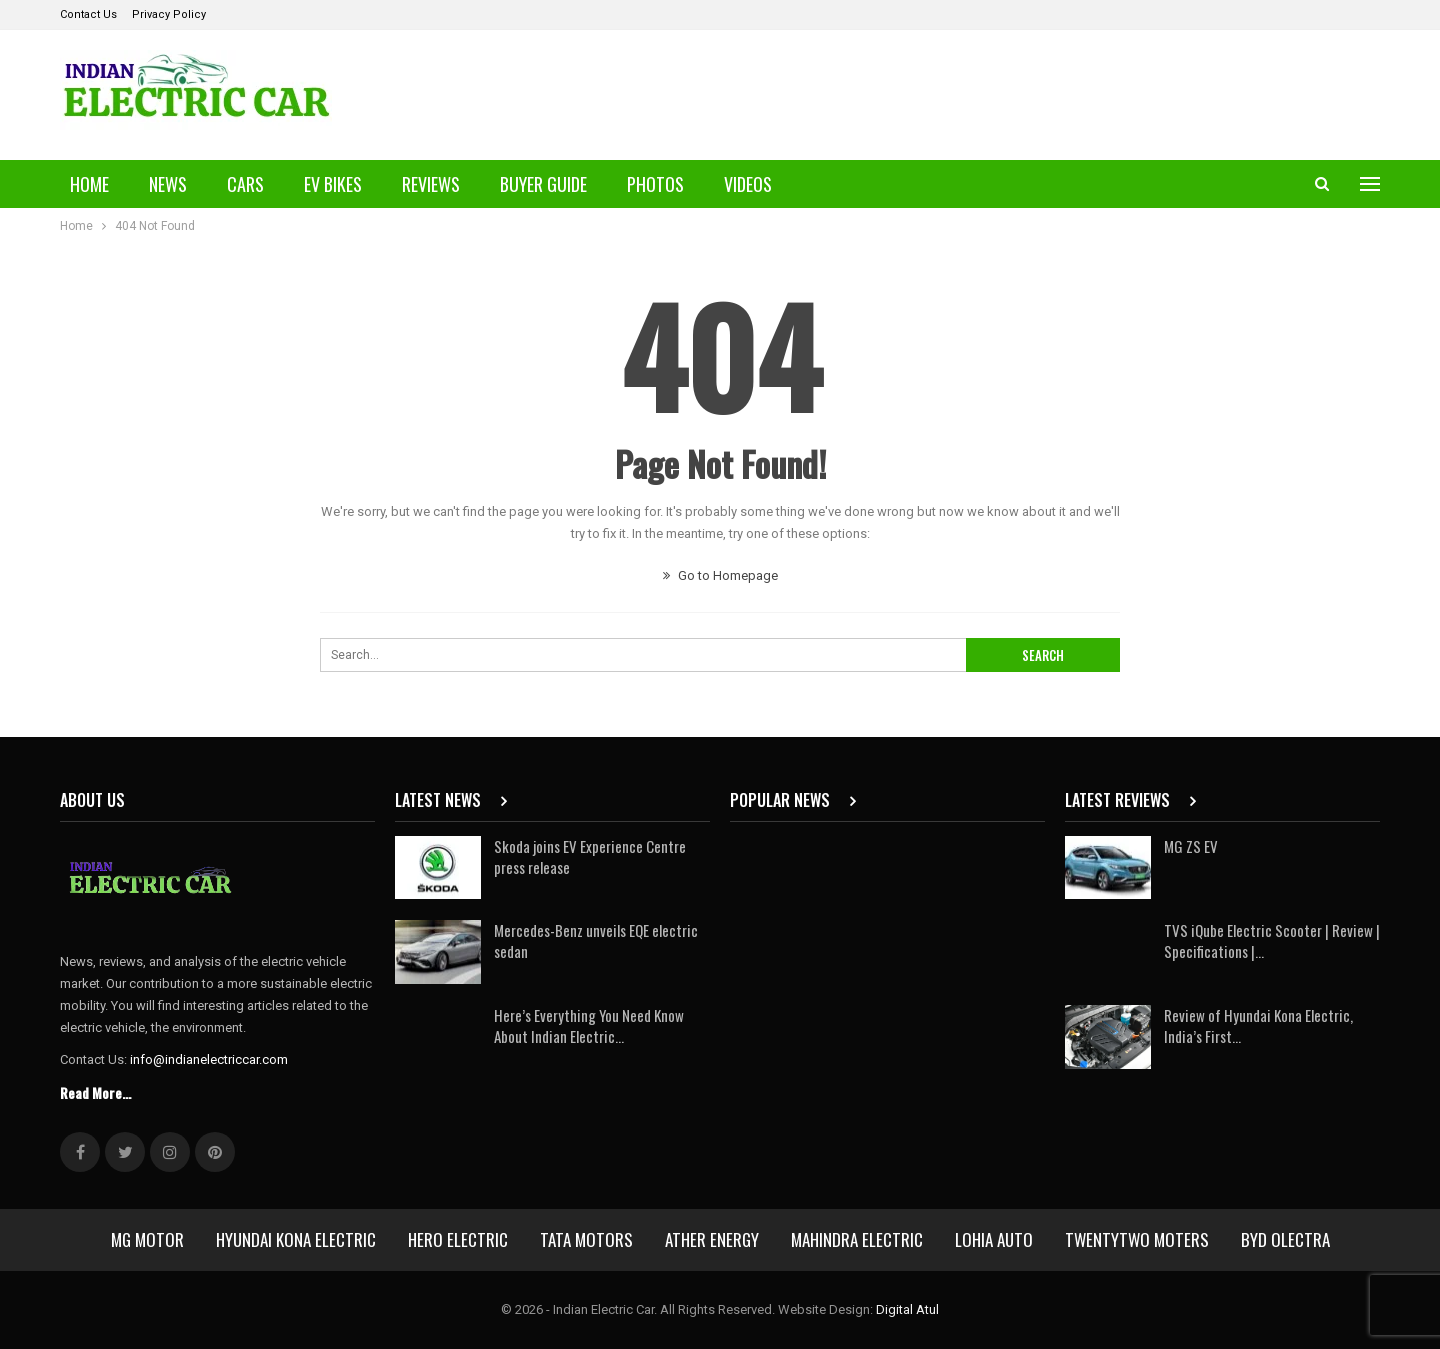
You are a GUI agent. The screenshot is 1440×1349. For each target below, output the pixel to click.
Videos (748, 184)
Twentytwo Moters (1137, 1239)
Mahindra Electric (857, 1239)
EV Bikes (333, 184)
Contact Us (88, 14)
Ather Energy (712, 1239)
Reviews (431, 184)
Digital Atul (907, 1309)
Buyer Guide (543, 184)
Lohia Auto (994, 1239)
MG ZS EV (1191, 846)
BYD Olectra (1285, 1239)
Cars (245, 184)
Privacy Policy (169, 14)
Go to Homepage (720, 575)
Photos (655, 184)
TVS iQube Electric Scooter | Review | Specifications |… (1272, 940)
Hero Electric (458, 1239)
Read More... (95, 1092)
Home (89, 184)
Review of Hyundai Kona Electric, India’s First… (1258, 1025)
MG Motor (147, 1239)
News (168, 184)
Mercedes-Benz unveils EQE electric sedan (596, 940)
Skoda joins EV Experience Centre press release (590, 856)
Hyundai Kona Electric (296, 1239)
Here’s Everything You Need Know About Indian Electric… (589, 1025)
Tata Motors (586, 1239)
